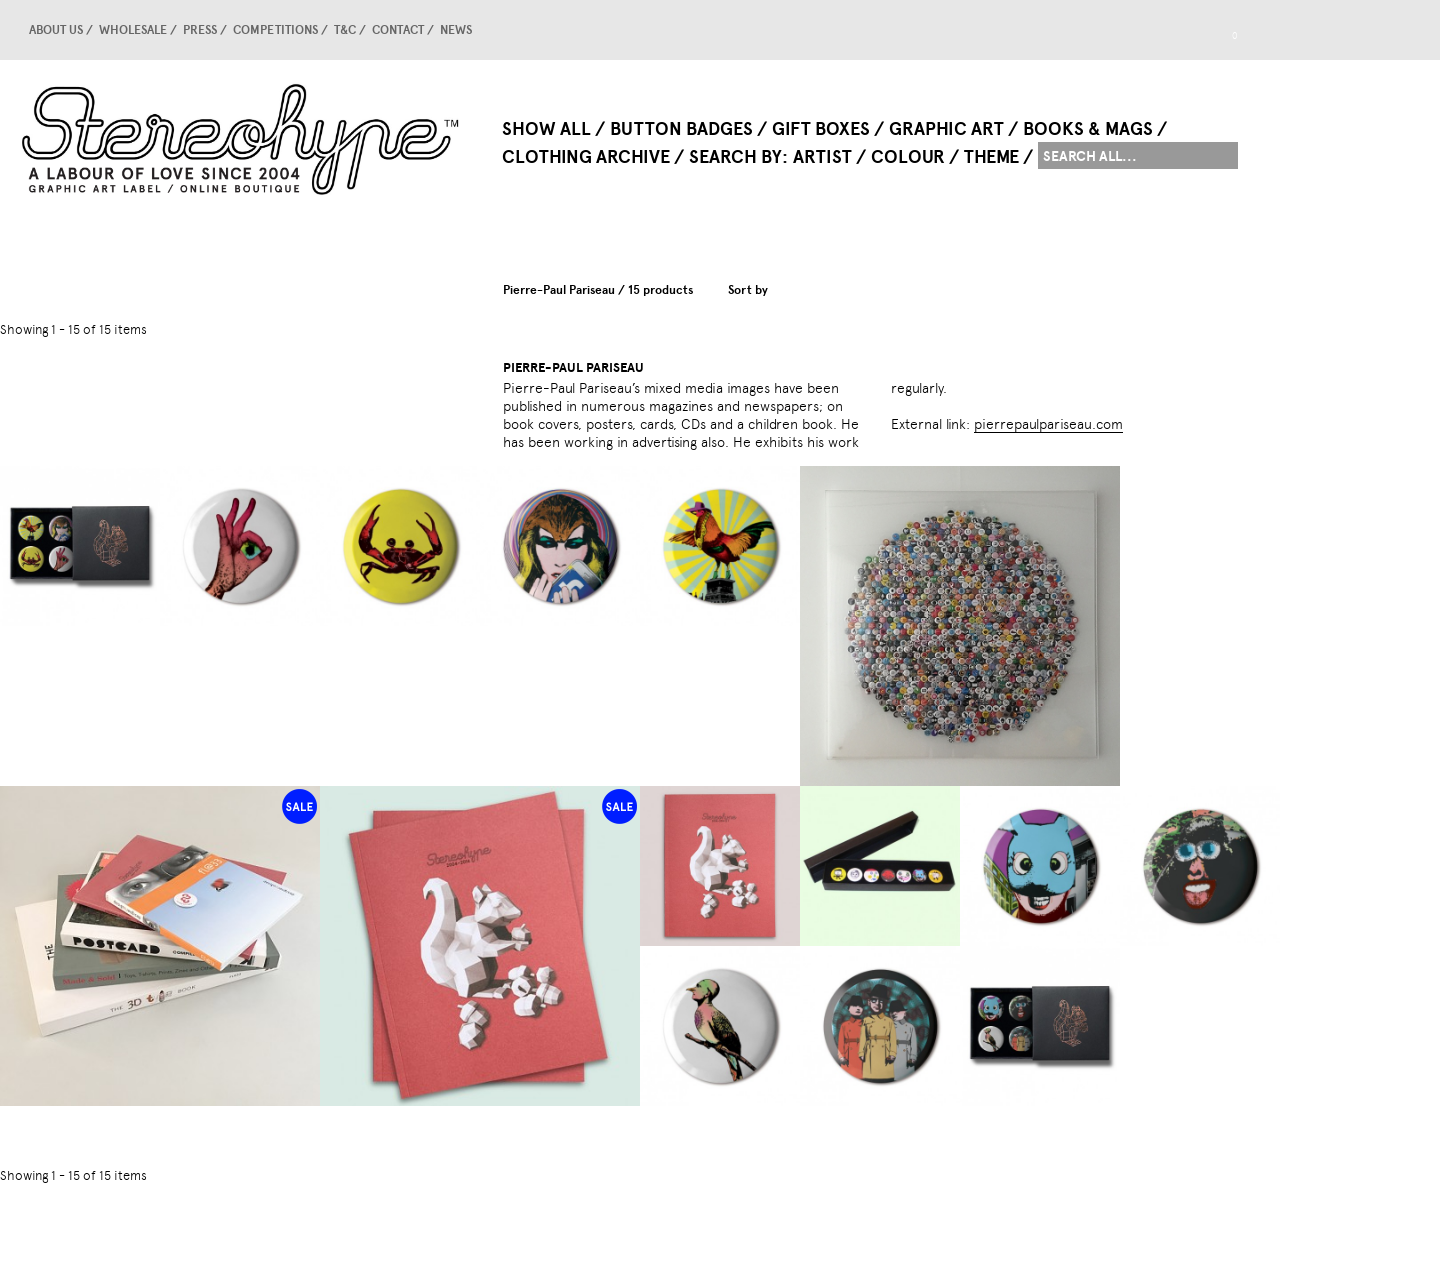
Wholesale (133, 30)
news (456, 30)
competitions (275, 30)
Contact (398, 30)
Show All (546, 129)
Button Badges (681, 129)
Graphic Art (946, 129)
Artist (822, 157)
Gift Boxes (821, 129)
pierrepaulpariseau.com (1048, 424)
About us (56, 30)
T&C (345, 30)
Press (200, 30)
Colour (908, 157)
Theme (991, 157)
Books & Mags (1088, 129)
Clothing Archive (586, 157)
